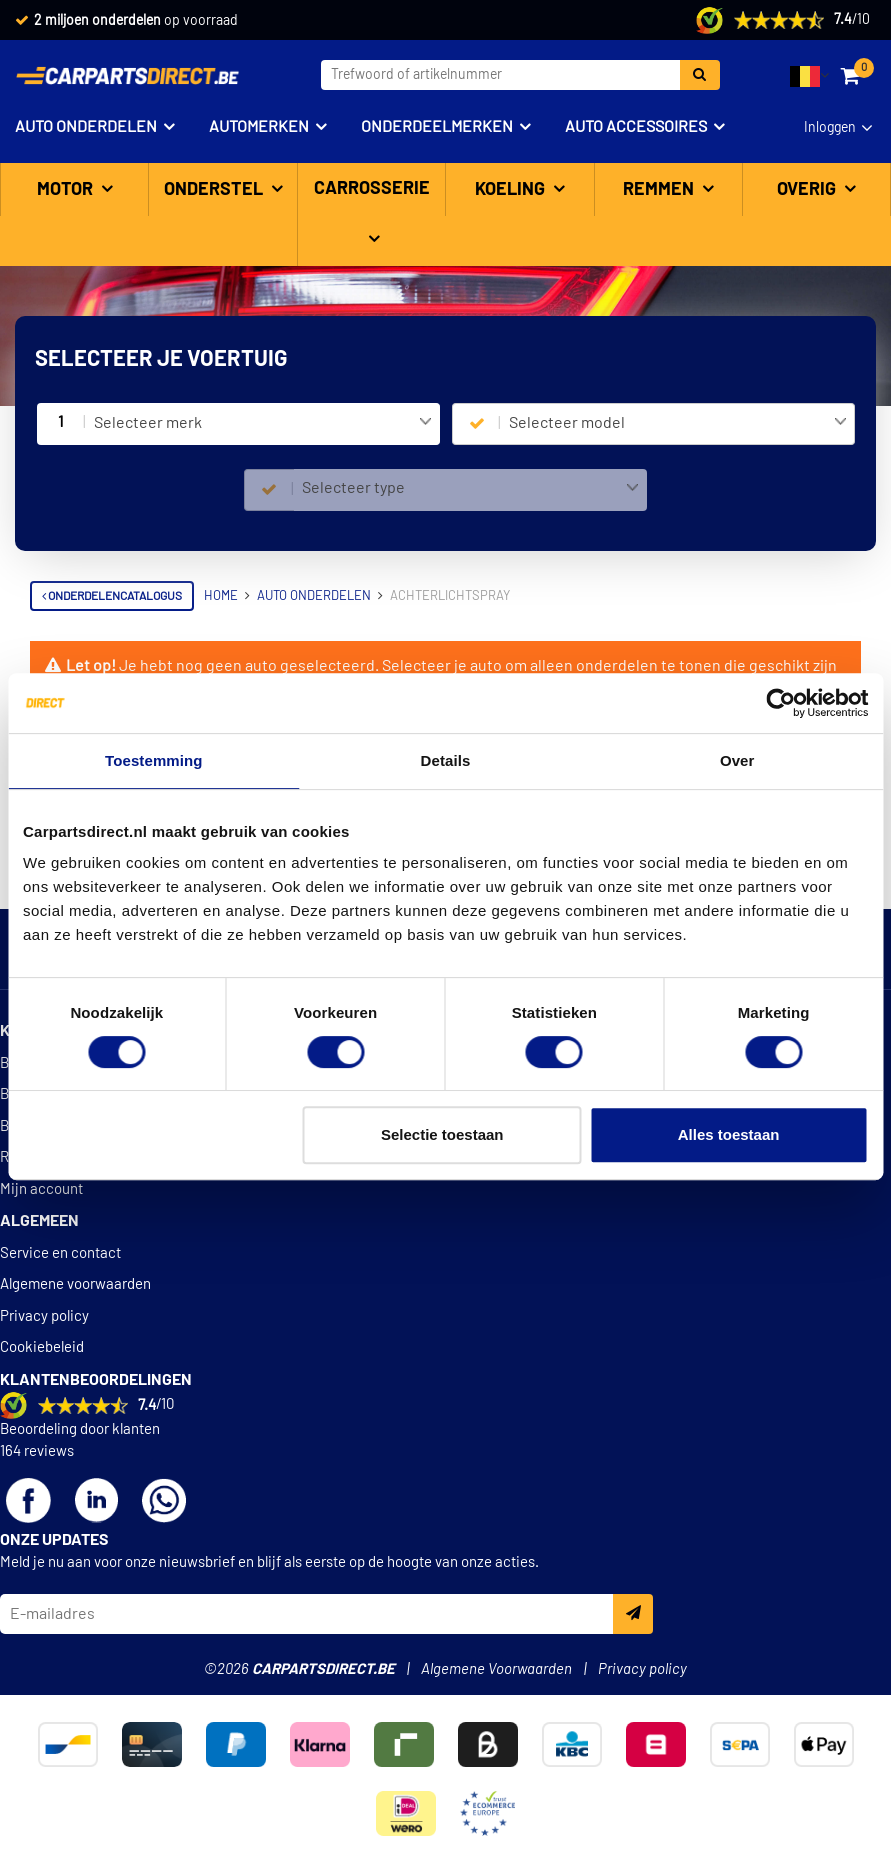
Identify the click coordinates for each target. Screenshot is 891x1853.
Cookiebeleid (42, 1367)
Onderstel (215, 190)
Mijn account (41, 1209)
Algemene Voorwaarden (496, 1689)
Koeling (512, 190)
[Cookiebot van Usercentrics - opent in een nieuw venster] (780, 703)
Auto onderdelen (86, 127)
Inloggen (830, 128)
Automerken (259, 127)
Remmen (660, 190)
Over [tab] (737, 760)
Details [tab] (446, 760)
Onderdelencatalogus (112, 596)
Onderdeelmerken (437, 127)
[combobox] (262, 424)
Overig (808, 190)
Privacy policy (44, 1336)
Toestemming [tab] (154, 760)
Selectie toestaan (442, 1134)
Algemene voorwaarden (75, 1304)
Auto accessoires (636, 127)
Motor (67, 190)
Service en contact (60, 1273)
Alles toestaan (729, 1134)
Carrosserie (372, 189)
